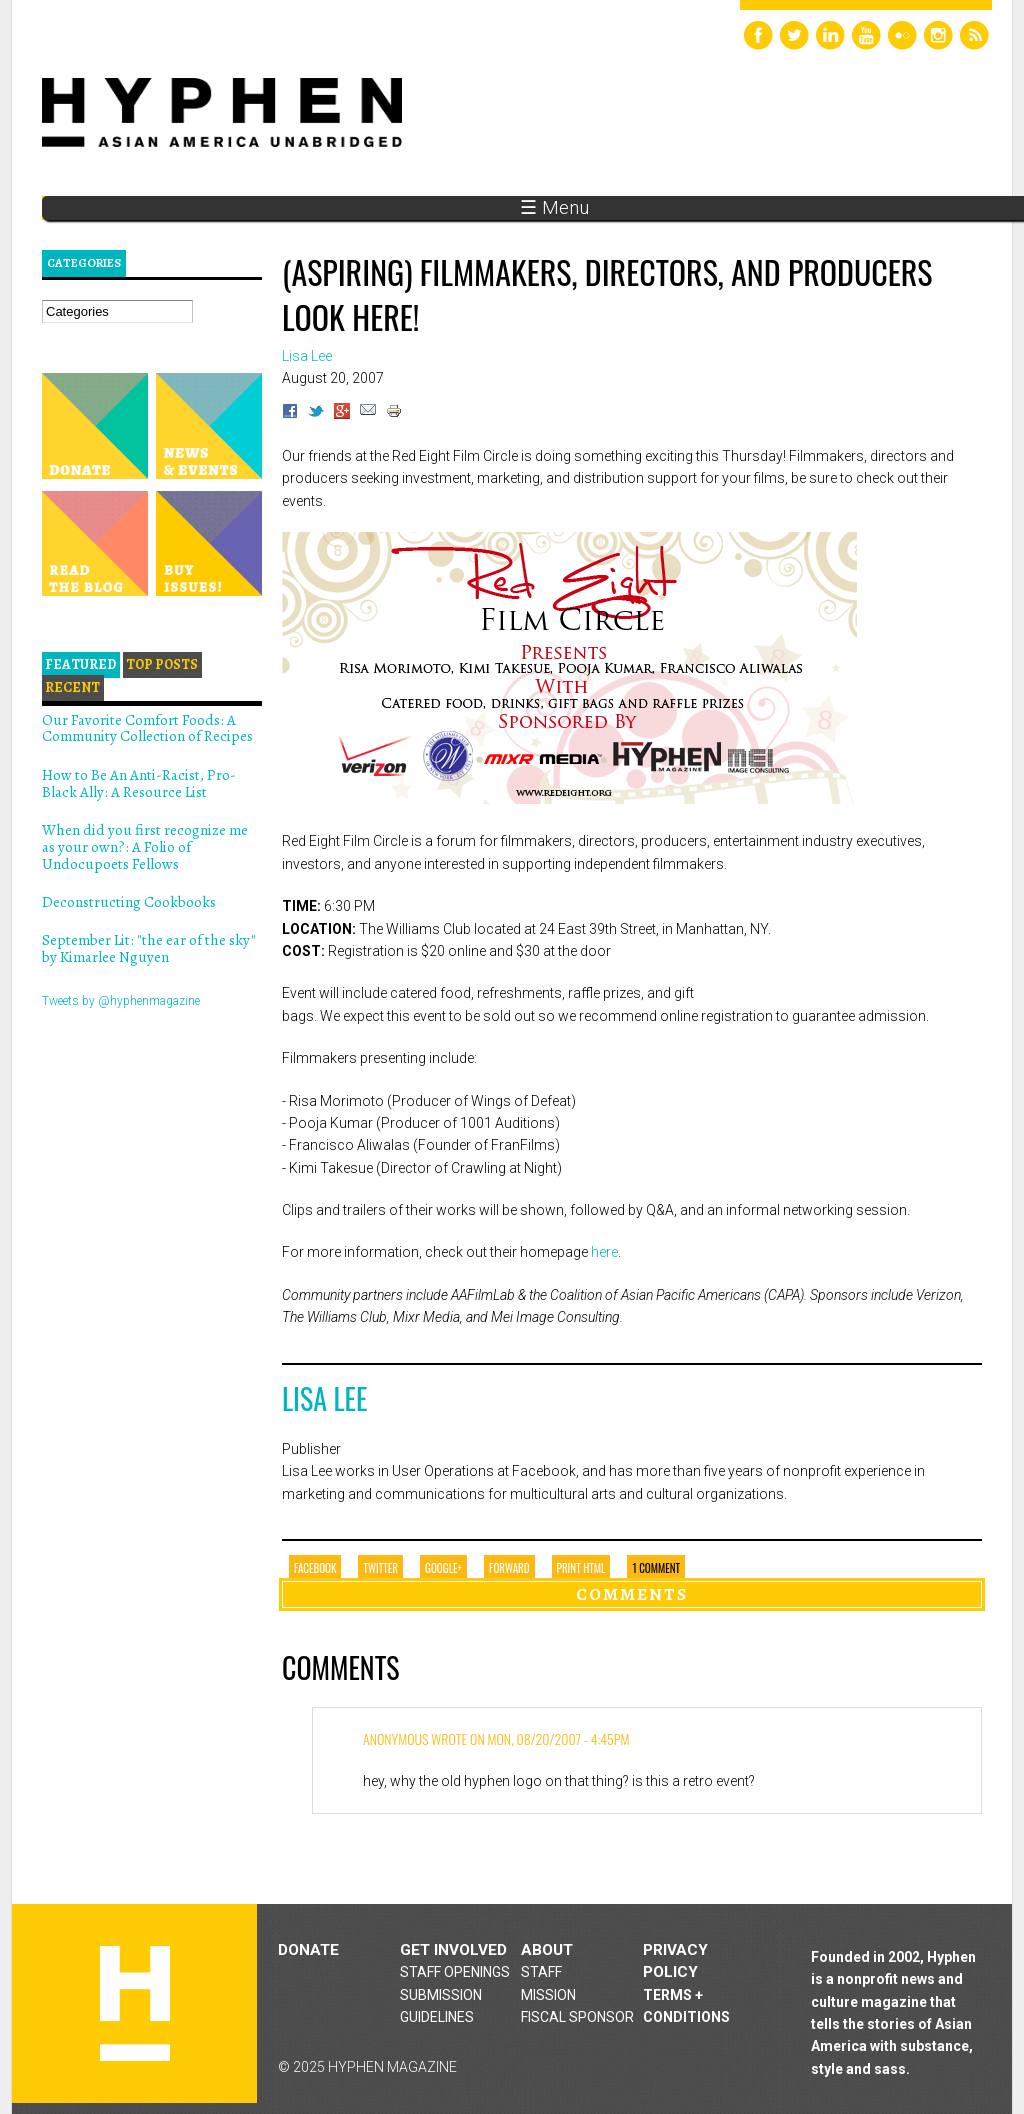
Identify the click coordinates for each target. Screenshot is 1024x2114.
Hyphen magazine (135, 2003)
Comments (632, 1594)
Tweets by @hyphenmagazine (121, 1001)
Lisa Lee (324, 1398)
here (604, 1252)
